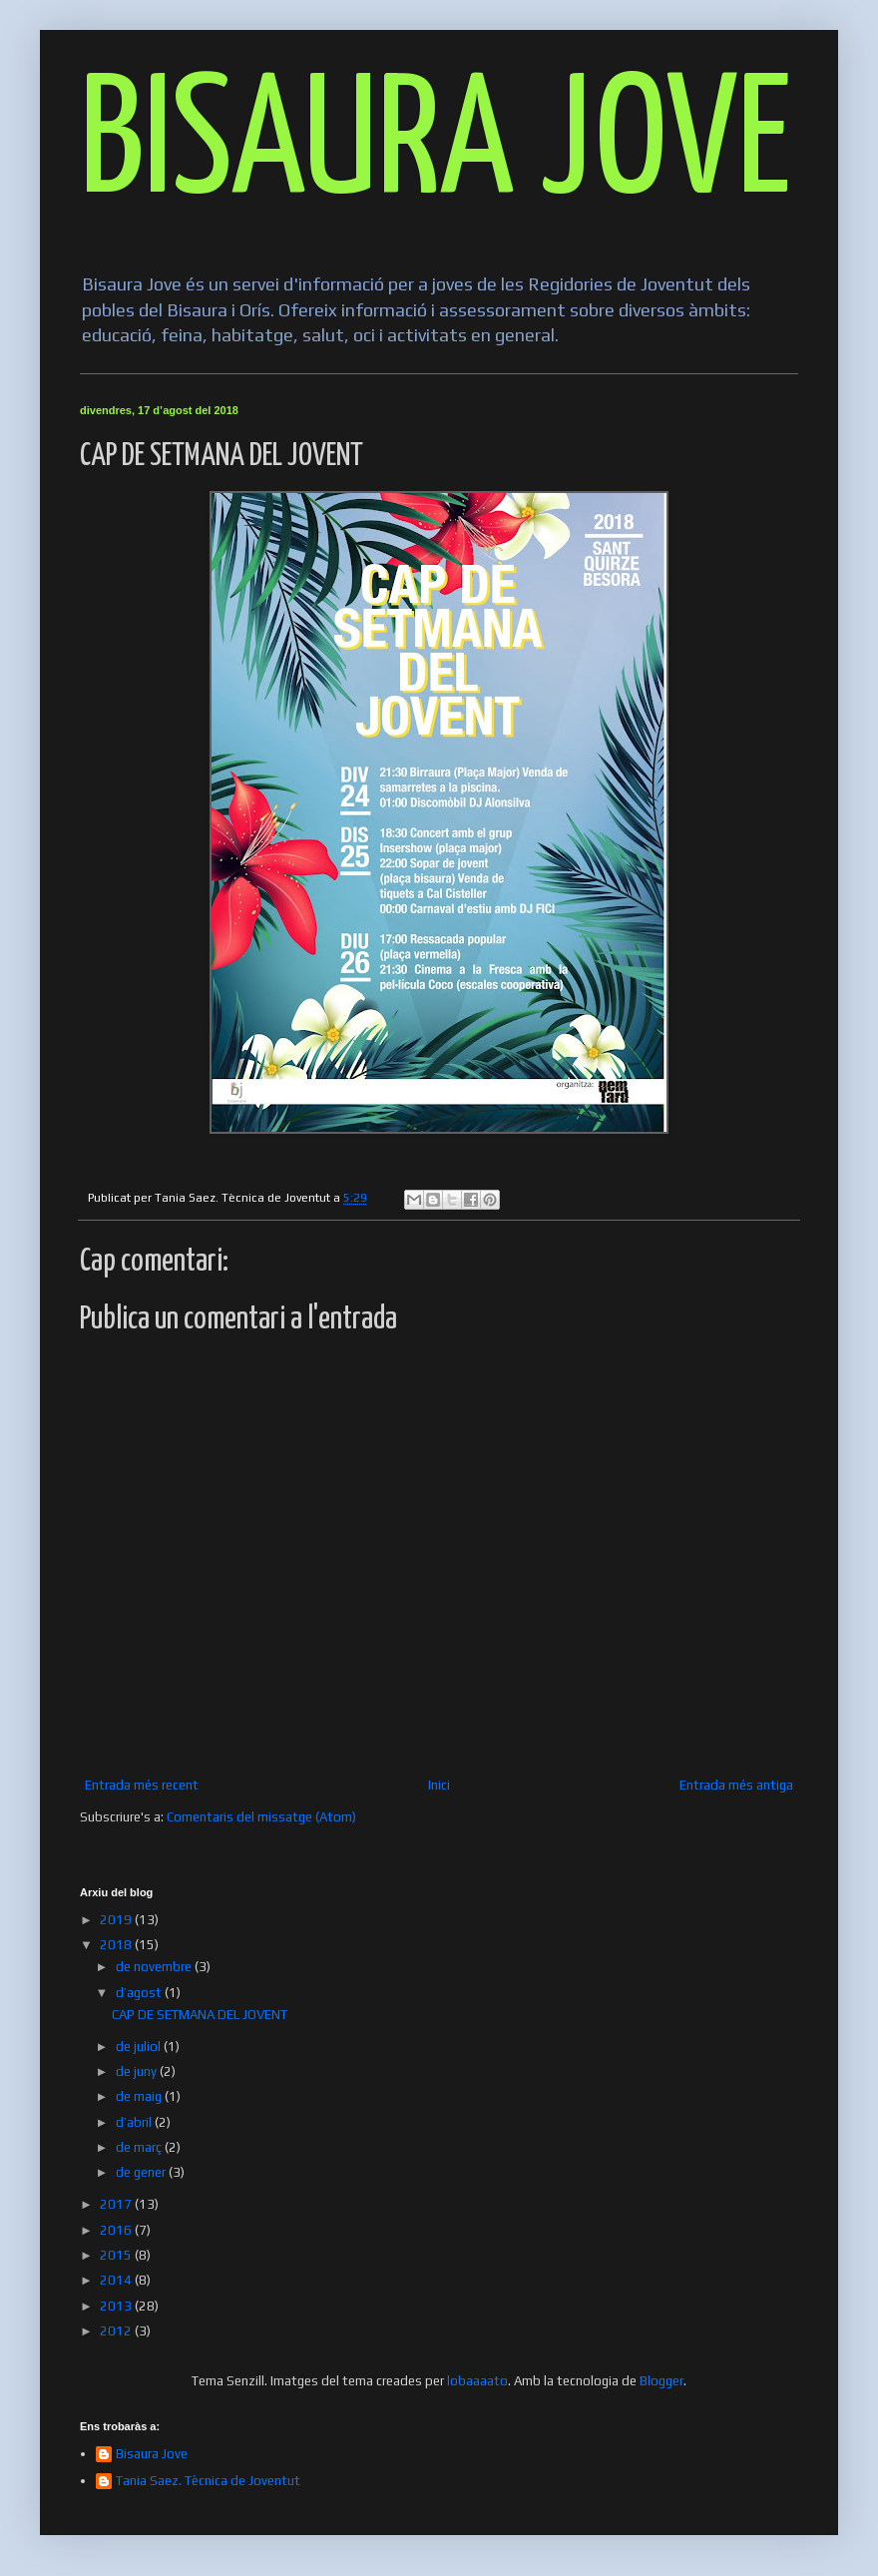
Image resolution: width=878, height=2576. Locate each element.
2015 (117, 2255)
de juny (138, 2071)
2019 (117, 1919)
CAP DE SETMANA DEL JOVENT (199, 2014)
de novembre (155, 1966)
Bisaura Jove (152, 2453)
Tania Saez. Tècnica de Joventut (208, 2480)
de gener (142, 2172)
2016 (117, 2230)
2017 (117, 2204)
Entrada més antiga (736, 1785)
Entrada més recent (142, 1785)
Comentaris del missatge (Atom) (261, 1816)
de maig (140, 2096)
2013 (117, 2306)
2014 (117, 2280)
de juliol (140, 2046)
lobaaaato (477, 2380)
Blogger (661, 2380)
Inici (439, 1785)
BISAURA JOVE (435, 146)
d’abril (135, 2122)
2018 (117, 1944)
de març (140, 2147)
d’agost (140, 1992)
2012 (117, 2330)
